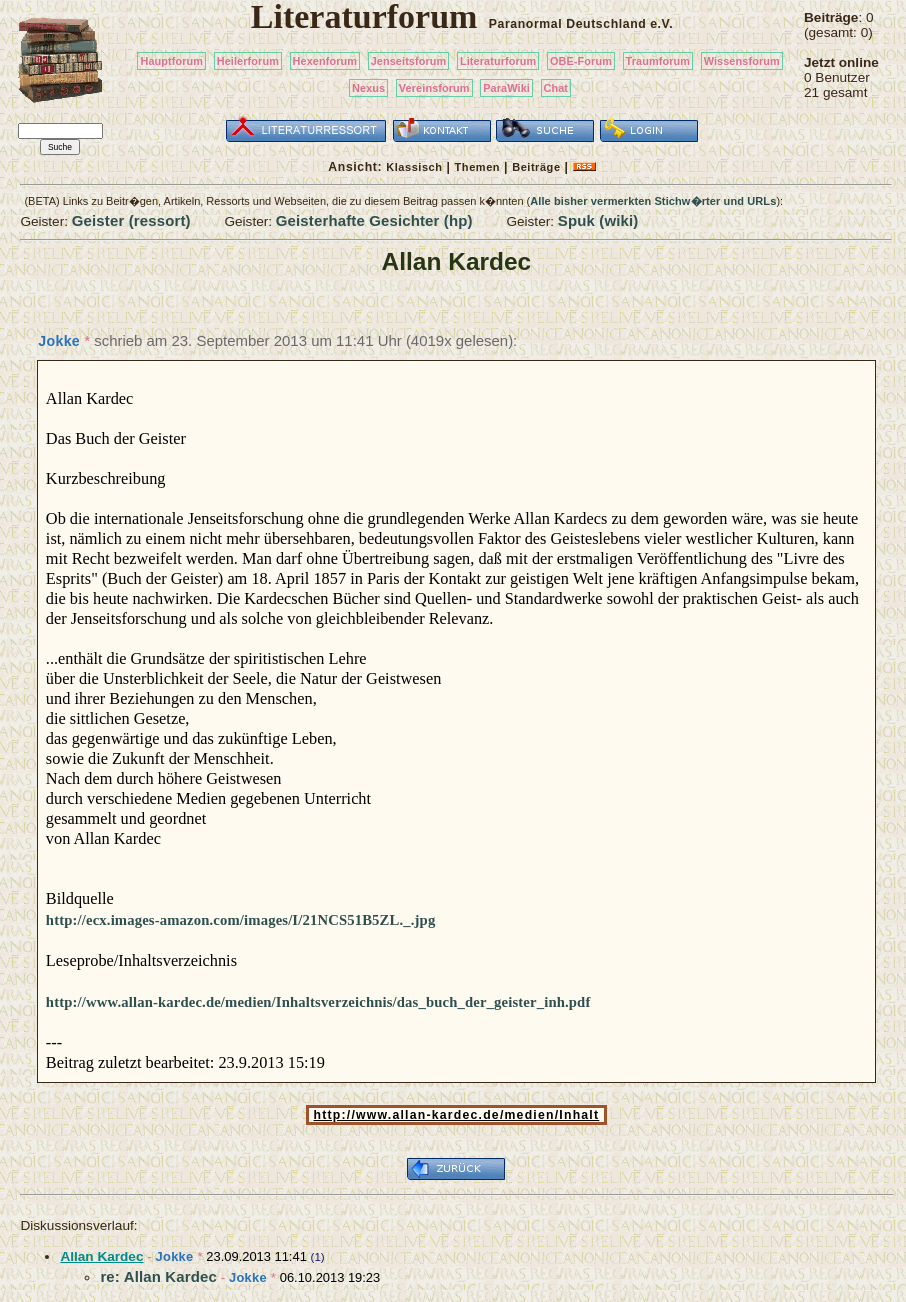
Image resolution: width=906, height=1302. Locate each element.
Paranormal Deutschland (568, 24)
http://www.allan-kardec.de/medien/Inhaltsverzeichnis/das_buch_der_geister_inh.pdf (318, 1002)
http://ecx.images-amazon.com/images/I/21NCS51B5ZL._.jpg (241, 920)
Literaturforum (498, 61)
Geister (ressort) (131, 220)
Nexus (368, 88)
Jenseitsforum (409, 61)
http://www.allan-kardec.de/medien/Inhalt (457, 1115)
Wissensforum (742, 61)
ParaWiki (506, 88)
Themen (477, 167)
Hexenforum (325, 61)
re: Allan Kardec (158, 1276)
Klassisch (414, 167)
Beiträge (536, 167)
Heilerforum (248, 61)
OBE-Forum (581, 61)
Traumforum (658, 61)
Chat (556, 88)
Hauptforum (171, 61)
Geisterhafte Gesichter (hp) (374, 220)
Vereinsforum (434, 88)
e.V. (661, 24)
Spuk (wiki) (598, 220)
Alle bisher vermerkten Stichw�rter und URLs (653, 201)
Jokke (59, 341)
